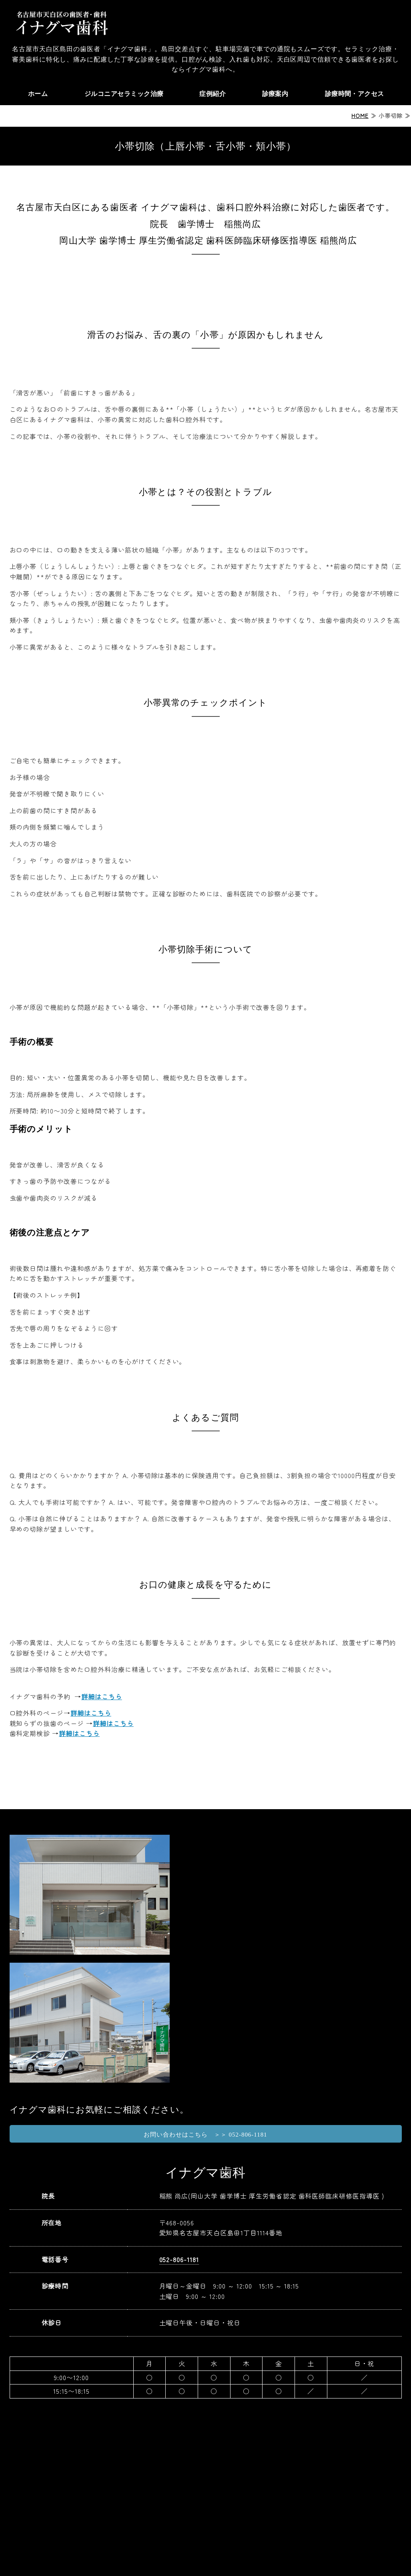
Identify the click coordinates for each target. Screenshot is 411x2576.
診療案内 (274, 93)
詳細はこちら (101, 1696)
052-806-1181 (179, 2259)
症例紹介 (212, 93)
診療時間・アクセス (353, 93)
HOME (360, 116)
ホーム (37, 93)
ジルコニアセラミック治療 (123, 93)
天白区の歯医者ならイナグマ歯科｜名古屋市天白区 (62, 22)
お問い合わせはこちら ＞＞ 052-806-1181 (205, 2134)
